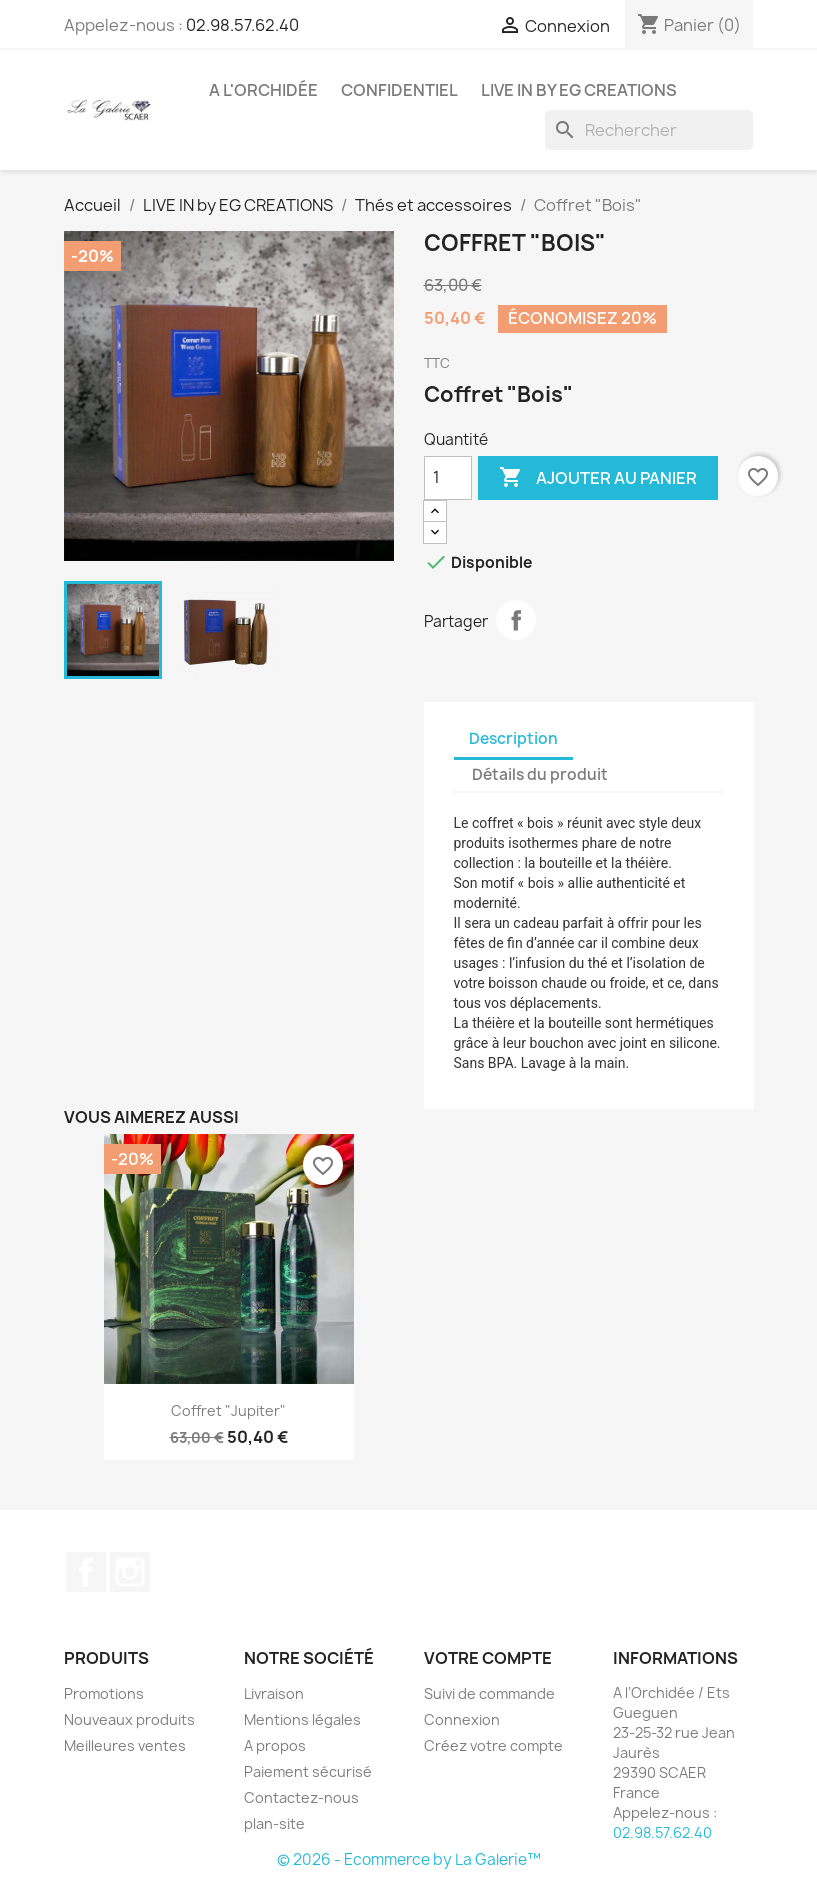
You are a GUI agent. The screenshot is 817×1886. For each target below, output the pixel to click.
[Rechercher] (649, 130)
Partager (516, 620)
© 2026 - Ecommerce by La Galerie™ (409, 1859)
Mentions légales (302, 1719)
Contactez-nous (301, 1797)
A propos (275, 1745)
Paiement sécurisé (308, 1771)
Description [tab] (513, 738)
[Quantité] (448, 478)
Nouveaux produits (129, 1719)
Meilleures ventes (125, 1745)
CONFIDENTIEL (399, 90)
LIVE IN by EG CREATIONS (579, 90)
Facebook (86, 1572)
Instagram (130, 1572)
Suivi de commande (489, 1693)
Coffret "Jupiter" (228, 1410)
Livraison (274, 1693)
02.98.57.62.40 (242, 25)
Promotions (104, 1693)
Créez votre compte (493, 1745)
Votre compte (488, 1658)
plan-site (274, 1823)
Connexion (462, 1719)
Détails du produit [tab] (540, 774)
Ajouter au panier (598, 478)
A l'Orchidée (263, 90)
